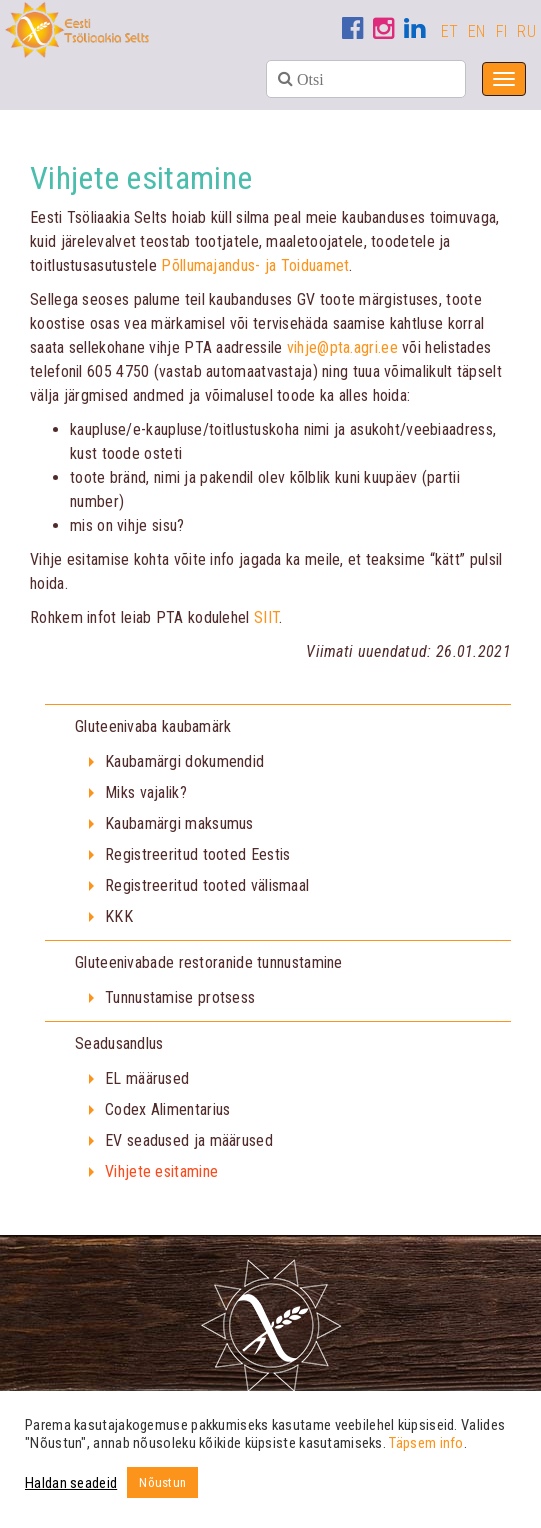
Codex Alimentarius (167, 1109)
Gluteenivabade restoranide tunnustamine (209, 962)
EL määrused (147, 1078)
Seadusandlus (119, 1043)
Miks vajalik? (146, 792)
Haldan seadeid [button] (71, 1483)
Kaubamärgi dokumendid (184, 761)
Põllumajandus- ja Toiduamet (255, 265)
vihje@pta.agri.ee (342, 347)
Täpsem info (426, 1443)
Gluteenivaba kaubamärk (153, 726)
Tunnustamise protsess (180, 997)
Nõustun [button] (162, 1482)
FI (502, 31)
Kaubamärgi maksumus (179, 823)
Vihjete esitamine (161, 1171)
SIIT (266, 617)
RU (526, 31)
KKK (119, 916)
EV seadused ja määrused (189, 1140)
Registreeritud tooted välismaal (207, 885)
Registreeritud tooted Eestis (197, 854)
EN (477, 31)
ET (450, 31)
